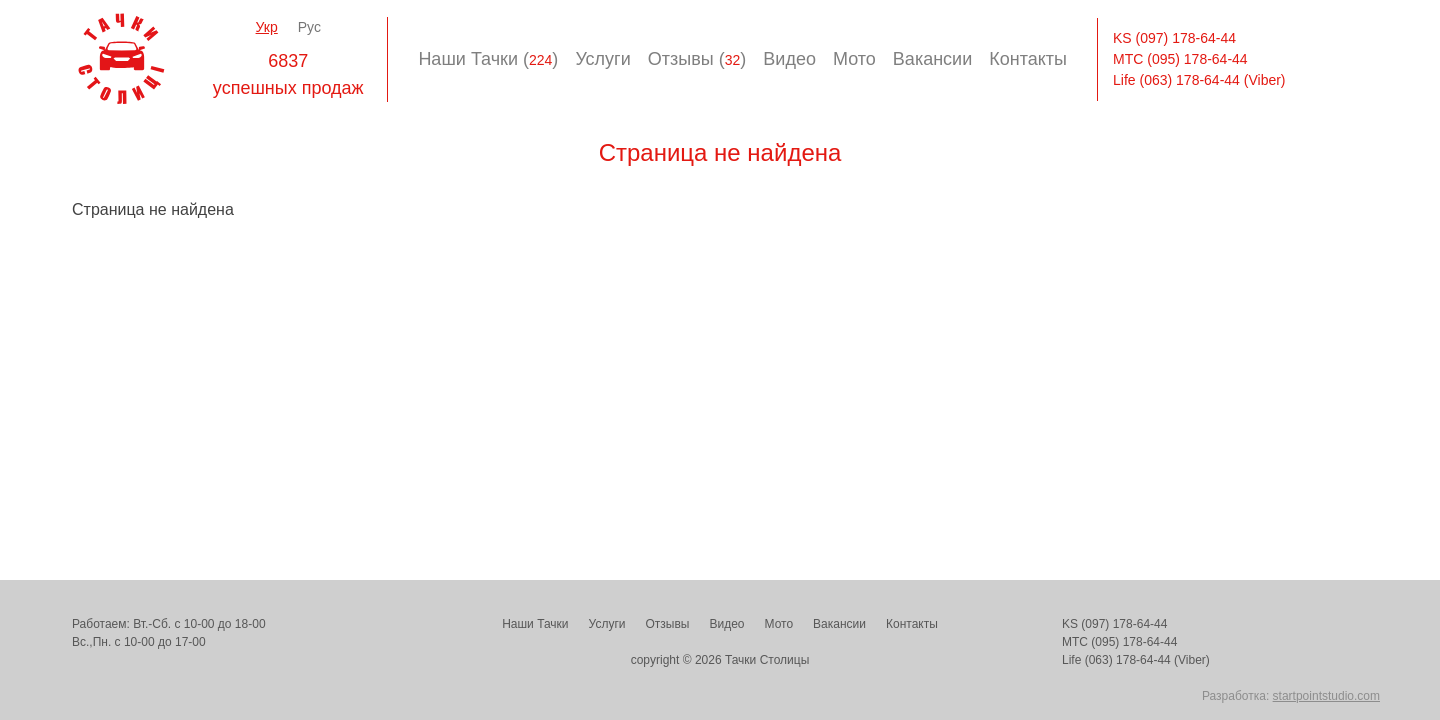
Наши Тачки (535, 624)
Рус (309, 27)
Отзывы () (697, 59)
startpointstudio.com (1326, 696)
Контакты (1028, 59)
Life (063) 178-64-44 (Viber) (1199, 80)
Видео (789, 59)
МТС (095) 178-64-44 (1180, 59)
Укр (267, 27)
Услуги (602, 59)
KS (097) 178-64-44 (1174, 38)
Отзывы (667, 624)
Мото (854, 59)
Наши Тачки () (488, 59)
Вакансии (932, 59)
